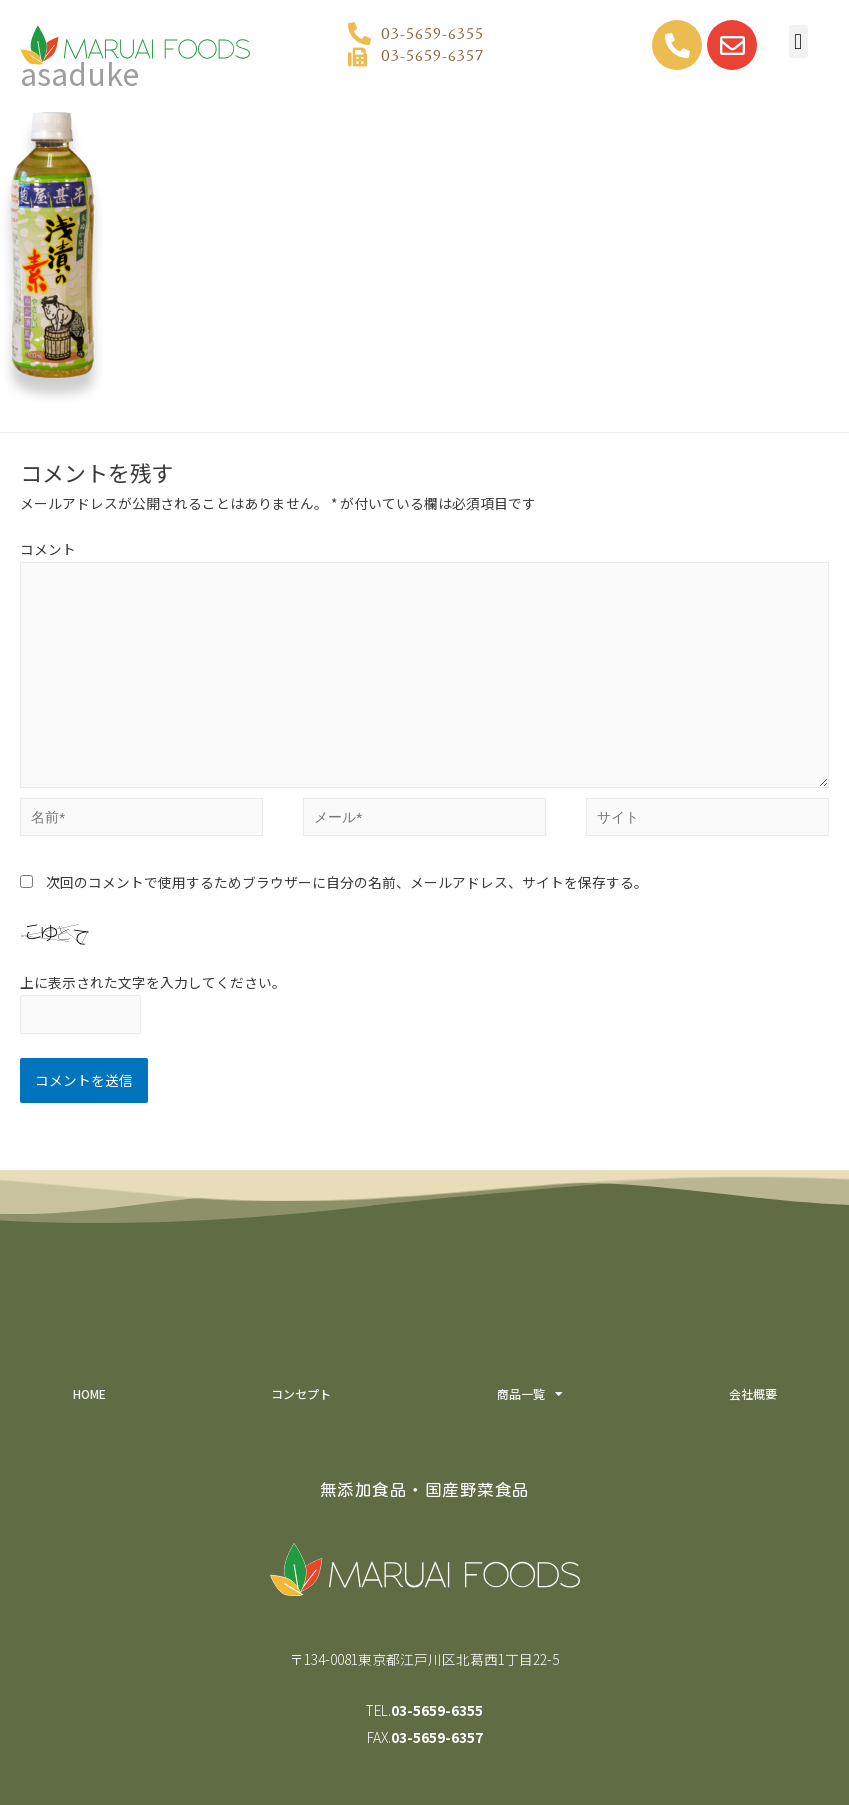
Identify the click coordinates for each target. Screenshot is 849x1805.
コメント (48, 549)
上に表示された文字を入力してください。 (153, 982)
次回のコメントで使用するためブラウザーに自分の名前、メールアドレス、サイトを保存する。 (347, 882)
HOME (89, 1393)
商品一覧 (530, 1394)
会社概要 (753, 1393)
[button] (798, 41)
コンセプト (301, 1393)
